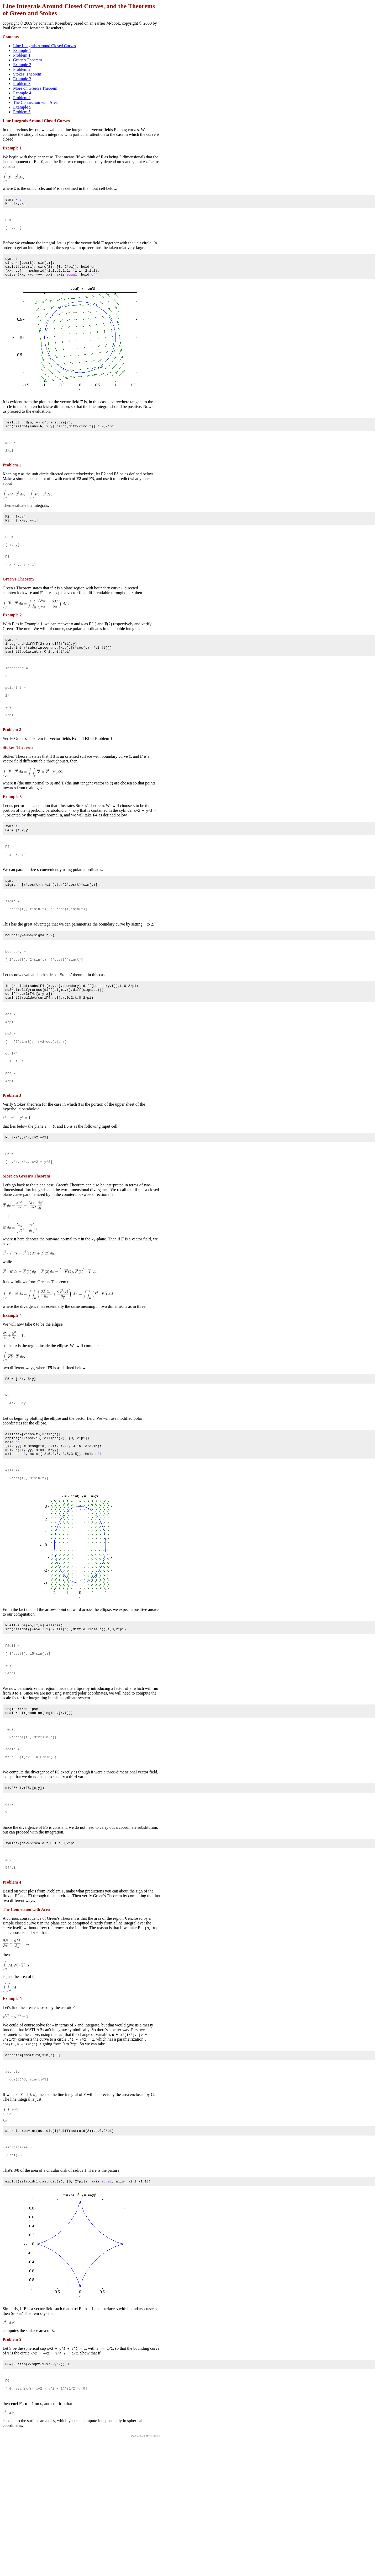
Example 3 (22, 79)
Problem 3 (21, 83)
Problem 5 (21, 112)
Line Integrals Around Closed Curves (44, 46)
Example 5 (22, 107)
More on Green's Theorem (35, 88)
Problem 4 (21, 97)
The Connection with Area (35, 102)
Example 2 (22, 64)
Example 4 (22, 93)
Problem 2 (21, 69)
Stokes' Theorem (27, 74)
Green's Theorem (27, 60)
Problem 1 (21, 55)
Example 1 (22, 50)
